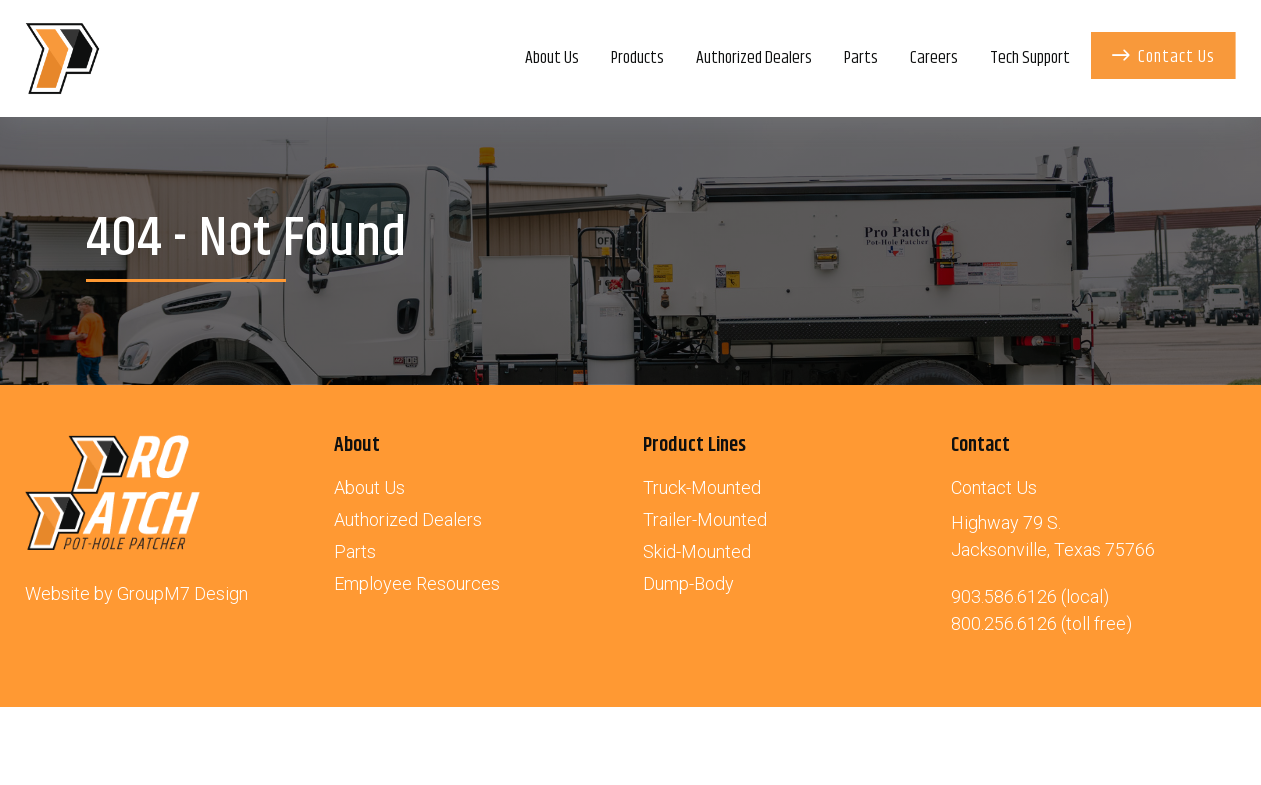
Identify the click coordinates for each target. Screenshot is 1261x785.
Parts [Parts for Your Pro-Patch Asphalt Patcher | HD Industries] (861, 58)
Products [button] (637, 58)
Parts (355, 551)
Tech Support (1030, 58)
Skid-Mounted (697, 551)
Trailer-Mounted (705, 519)
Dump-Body (688, 583)
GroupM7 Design (182, 593)
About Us (369, 487)
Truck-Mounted (702, 487)
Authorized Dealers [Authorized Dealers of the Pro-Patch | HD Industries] (754, 58)
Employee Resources (417, 583)
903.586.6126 (1004, 596)
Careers (934, 58)
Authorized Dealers (408, 519)
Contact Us (1163, 57)
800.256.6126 (1004, 623)
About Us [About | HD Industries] (552, 58)
